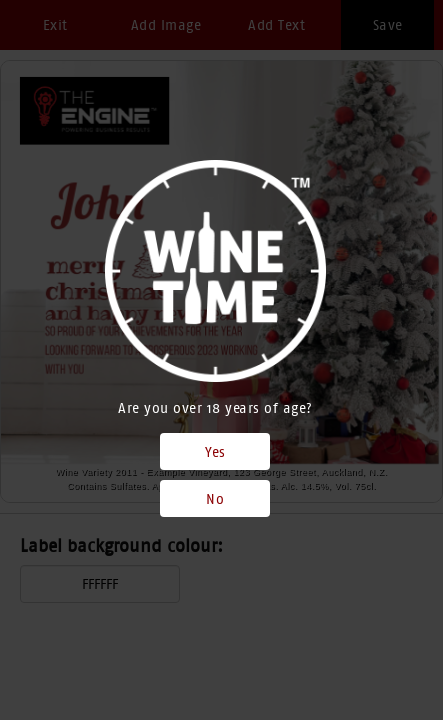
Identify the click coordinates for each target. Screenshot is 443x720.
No (215, 499)
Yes (215, 452)
